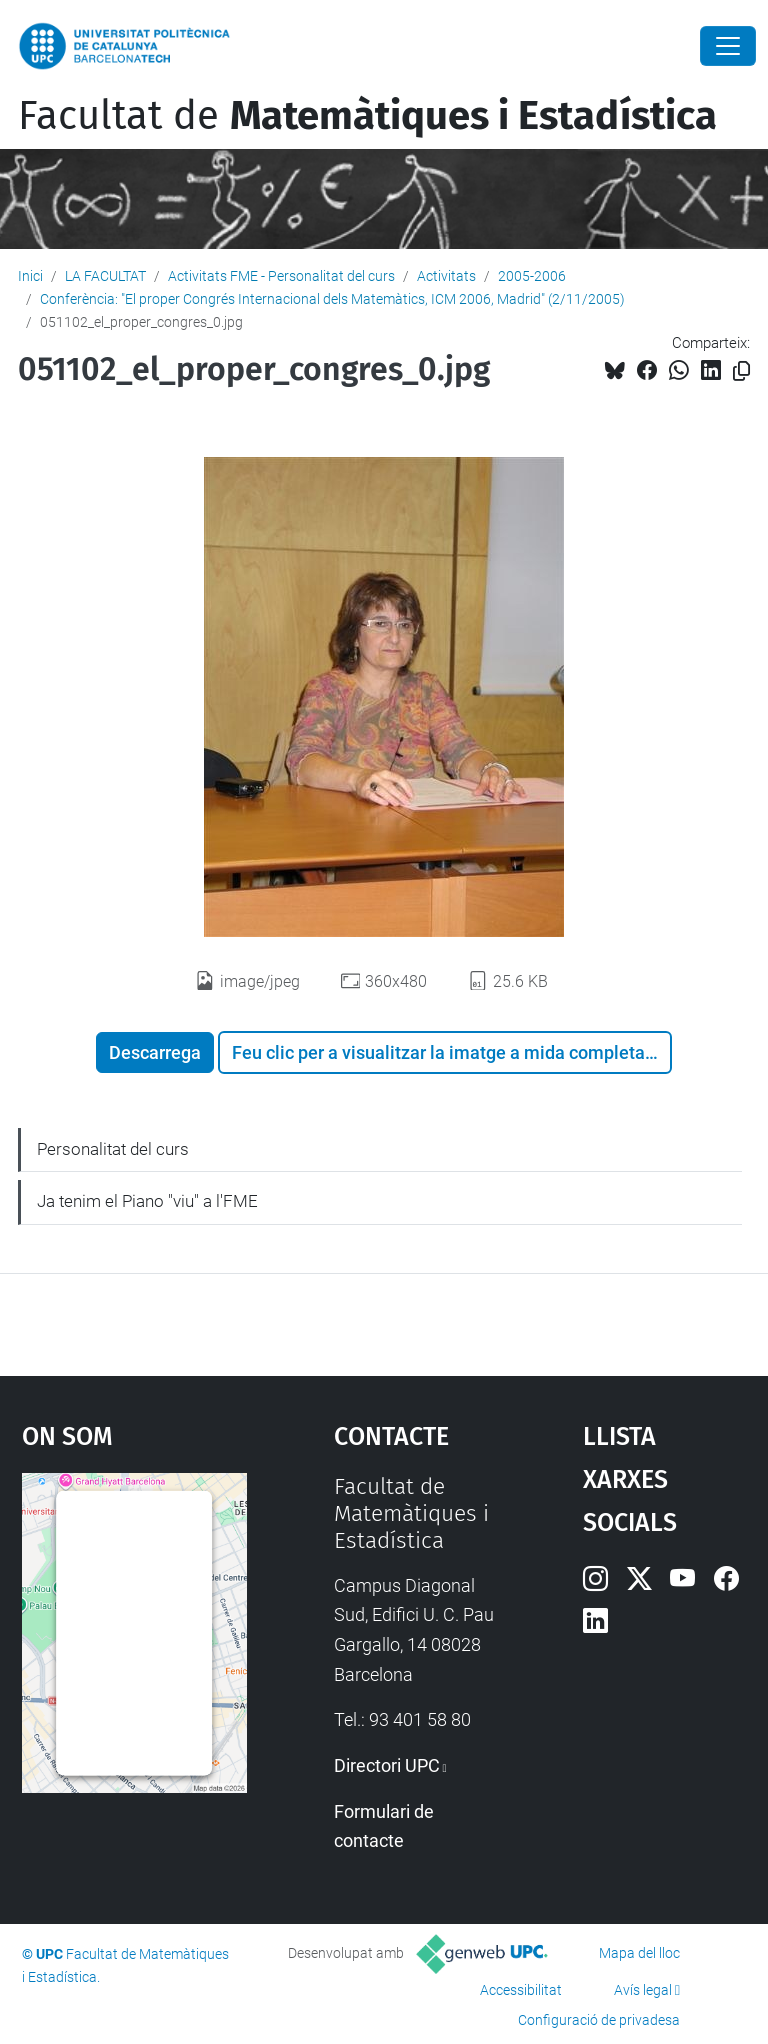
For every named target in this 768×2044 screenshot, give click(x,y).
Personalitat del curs (113, 1149)
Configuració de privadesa (599, 2020)
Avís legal (643, 1990)
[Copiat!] (741, 371)
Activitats (446, 276)
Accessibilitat (521, 1990)
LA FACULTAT (105, 276)
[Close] (728, 46)
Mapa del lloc (639, 1953)
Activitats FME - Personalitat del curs (281, 276)
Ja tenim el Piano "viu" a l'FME (147, 1201)
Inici (30, 276)
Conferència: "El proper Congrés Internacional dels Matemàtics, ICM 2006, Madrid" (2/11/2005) (332, 299)
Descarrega (155, 1052)
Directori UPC (387, 1765)
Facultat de (367, 116)
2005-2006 (532, 276)
